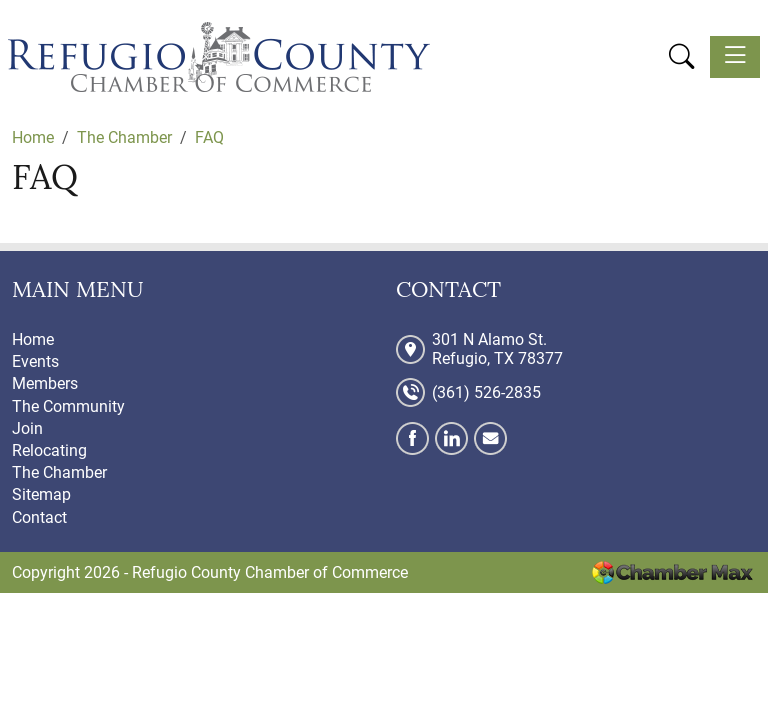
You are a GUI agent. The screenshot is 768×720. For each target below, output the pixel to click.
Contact (39, 517)
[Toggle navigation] (735, 57)
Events (35, 361)
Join (27, 428)
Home (33, 339)
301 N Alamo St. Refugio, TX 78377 (497, 349)
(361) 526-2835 (486, 392)
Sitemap (41, 494)
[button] (681, 56)
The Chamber (59, 472)
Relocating (49, 450)
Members (45, 383)
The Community (68, 406)
